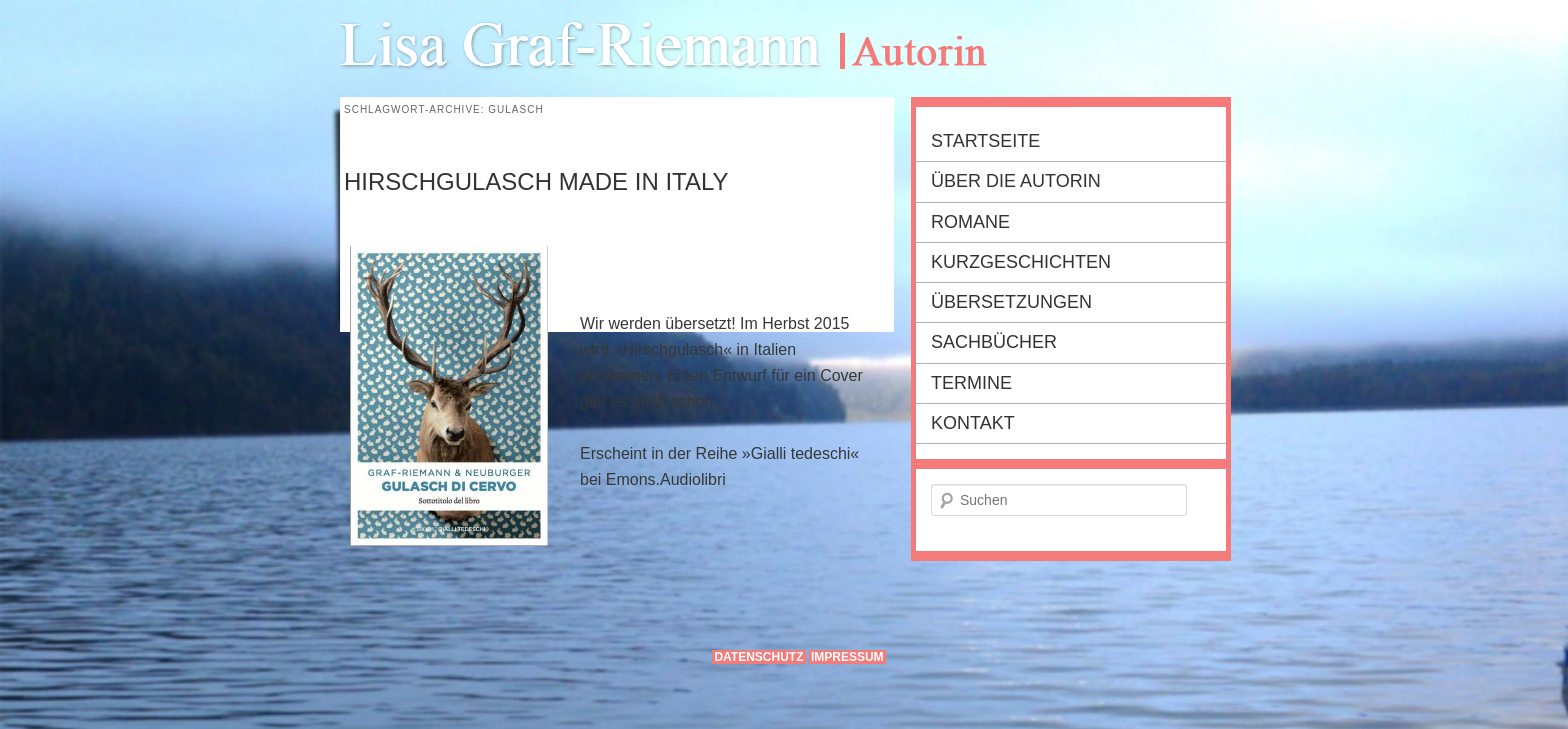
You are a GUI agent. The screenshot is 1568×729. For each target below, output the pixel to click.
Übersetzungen (1011, 302)
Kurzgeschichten (1021, 262)
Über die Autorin (1016, 181)
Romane (970, 222)
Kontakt (973, 423)
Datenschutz (758, 657)
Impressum (847, 657)
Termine (971, 383)
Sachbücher (994, 342)
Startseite (985, 141)
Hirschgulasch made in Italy (536, 181)
